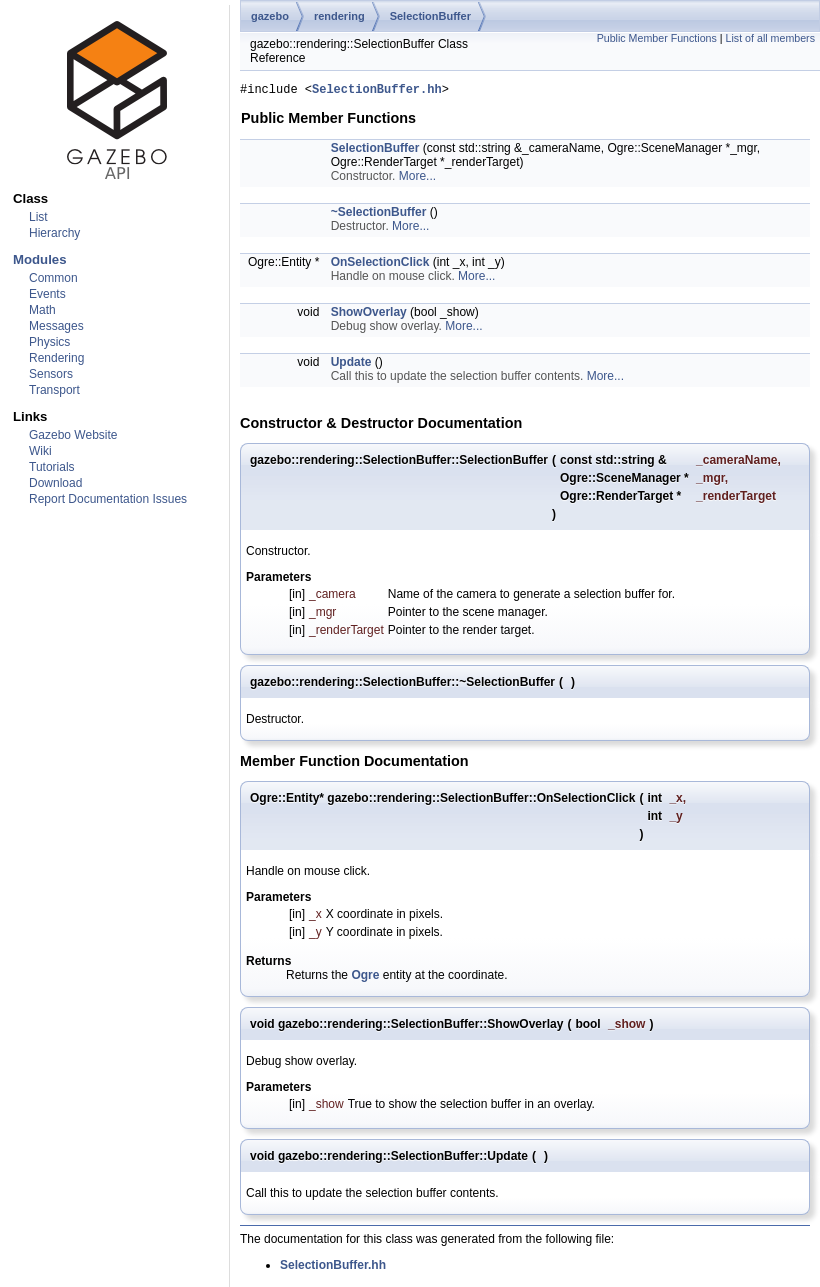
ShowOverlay (369, 315)
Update (351, 365)
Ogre (365, 978)
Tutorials (52, 467)
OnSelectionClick (380, 265)
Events (47, 294)
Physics (49, 342)
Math (42, 310)
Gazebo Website (73, 435)
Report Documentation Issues (108, 499)
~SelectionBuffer (379, 215)
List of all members (770, 38)
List (38, 217)
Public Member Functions (657, 38)
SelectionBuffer (430, 16)
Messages (56, 326)
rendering (339, 16)
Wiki (40, 451)
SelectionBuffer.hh (377, 91)
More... (417, 179)
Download (55, 483)
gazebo (270, 16)
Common (53, 278)
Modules (39, 259)
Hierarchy (54, 233)
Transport (54, 390)
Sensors (51, 374)
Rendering (56, 358)
